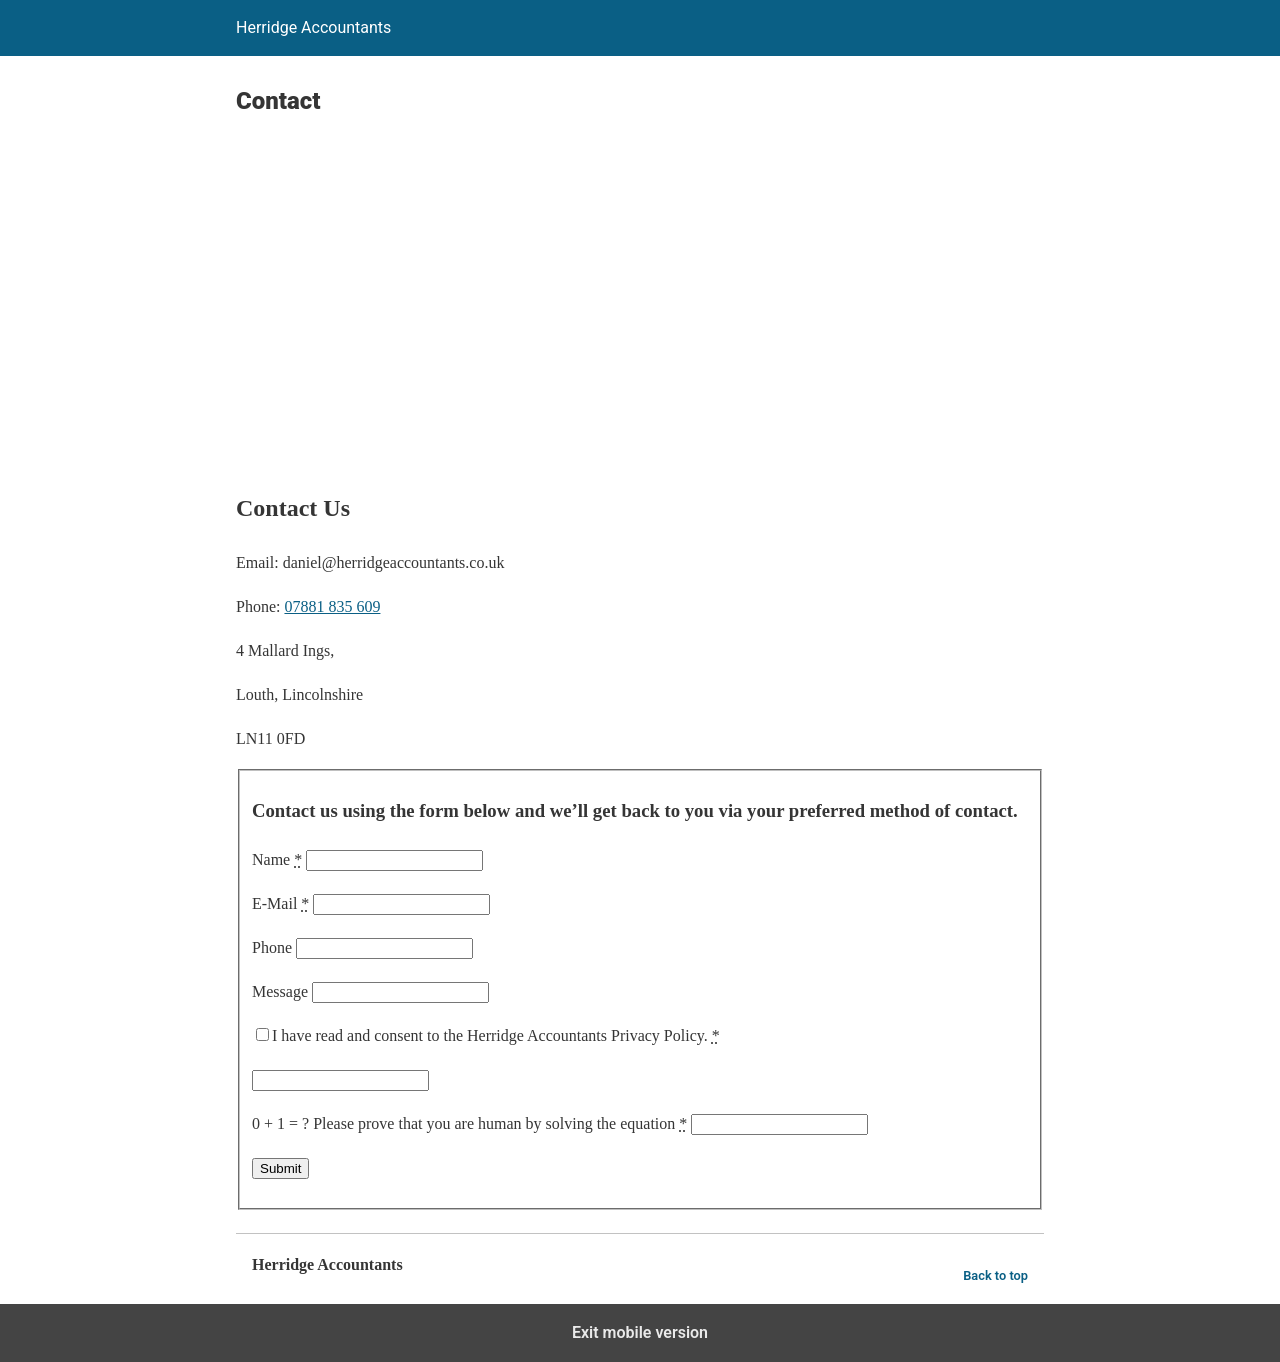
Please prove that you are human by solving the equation (500, 1123)
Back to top (995, 1275)
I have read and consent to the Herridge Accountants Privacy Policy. (496, 1035)
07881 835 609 (332, 606)
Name (277, 859)
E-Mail (280, 903)
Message (280, 991)
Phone (272, 947)
